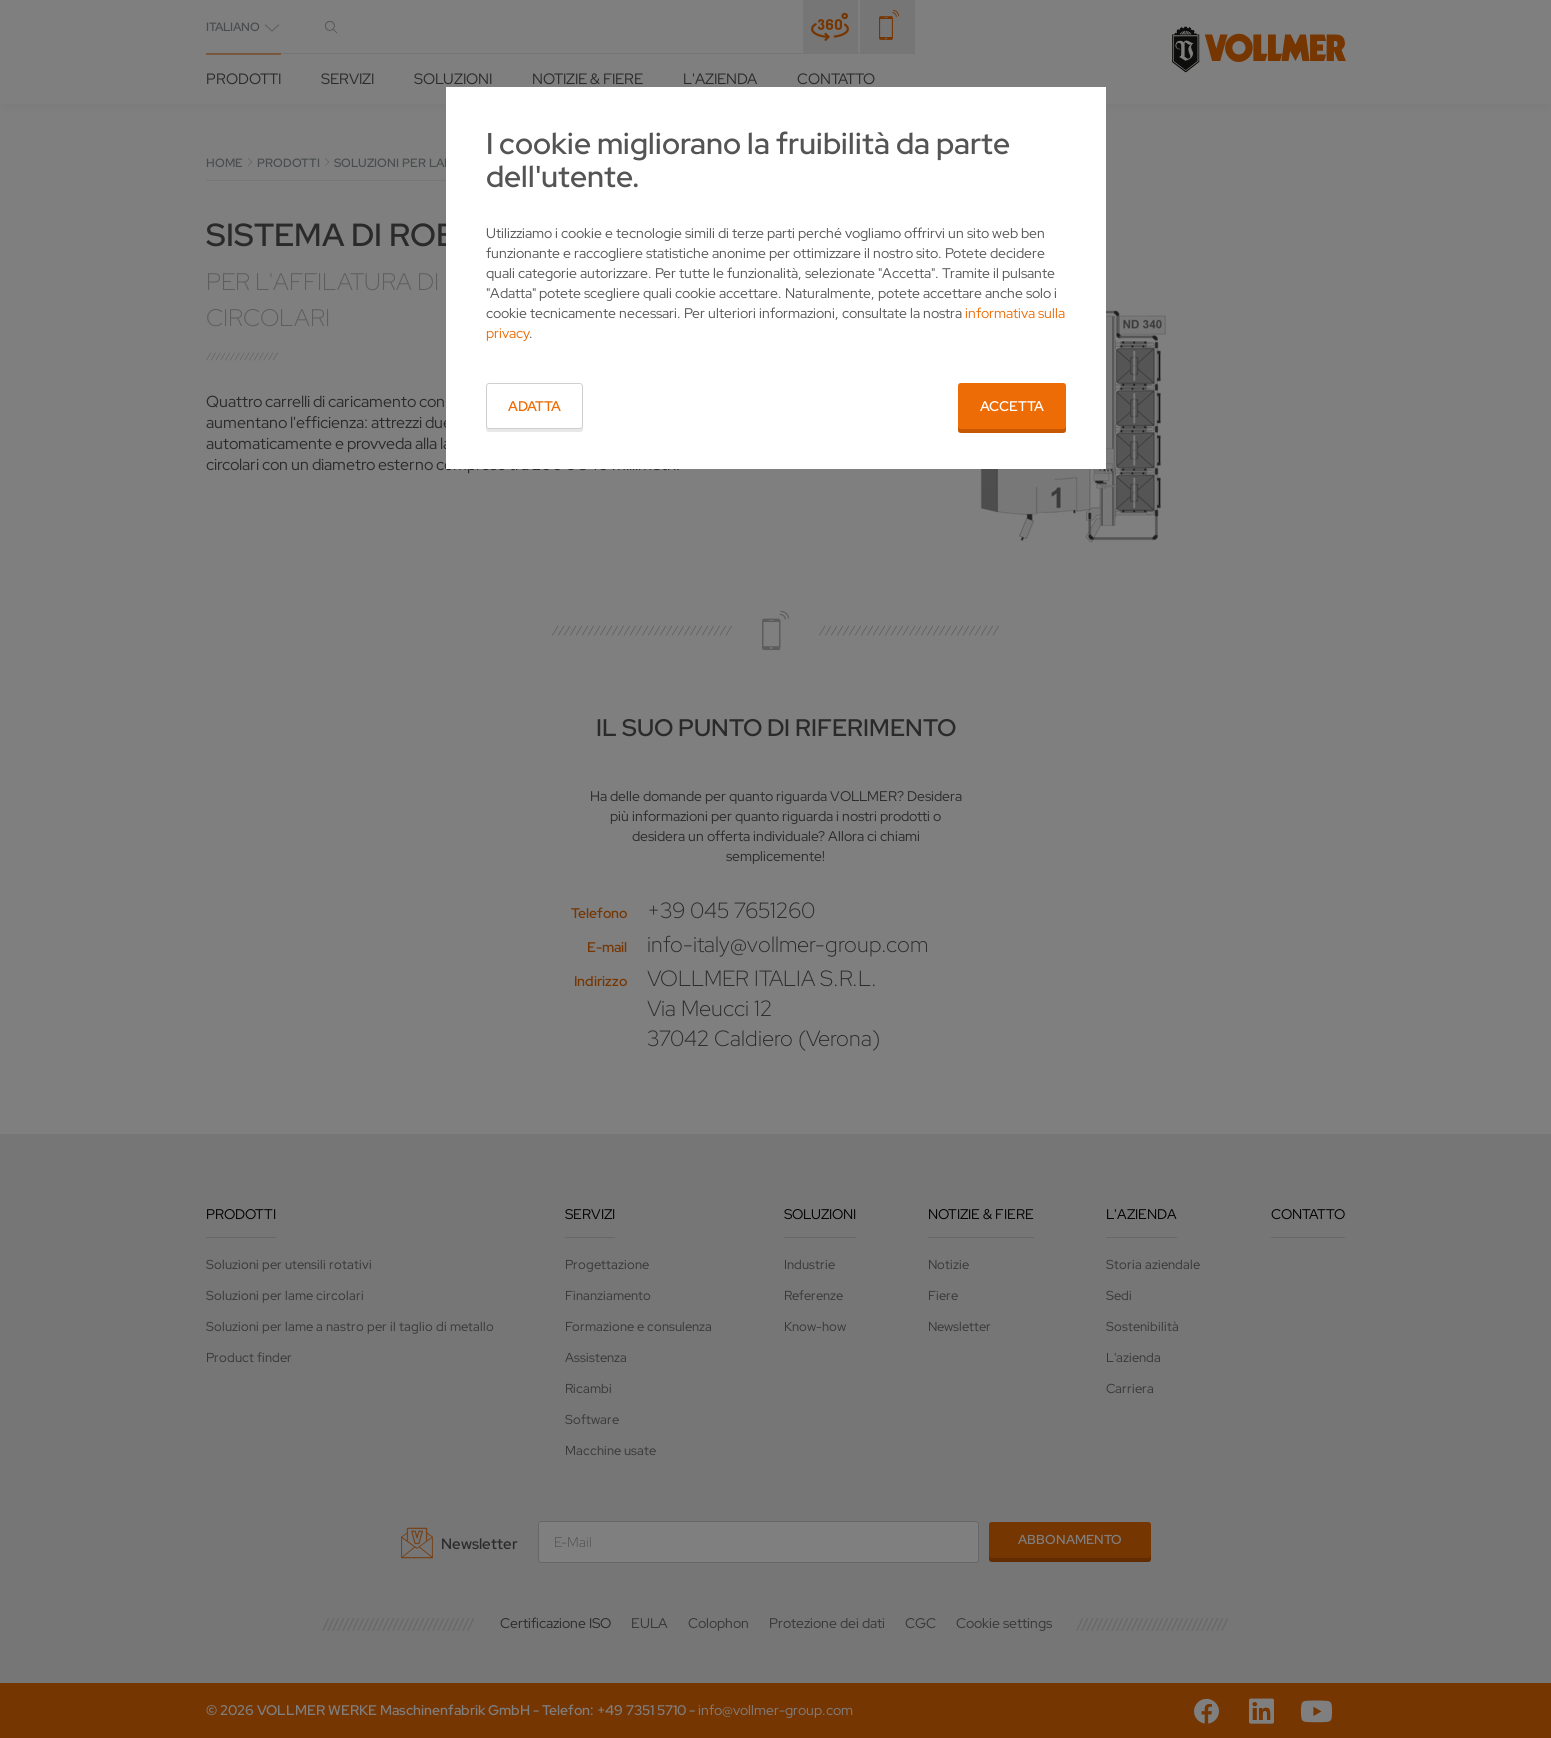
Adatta (534, 406)
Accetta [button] (1012, 406)
